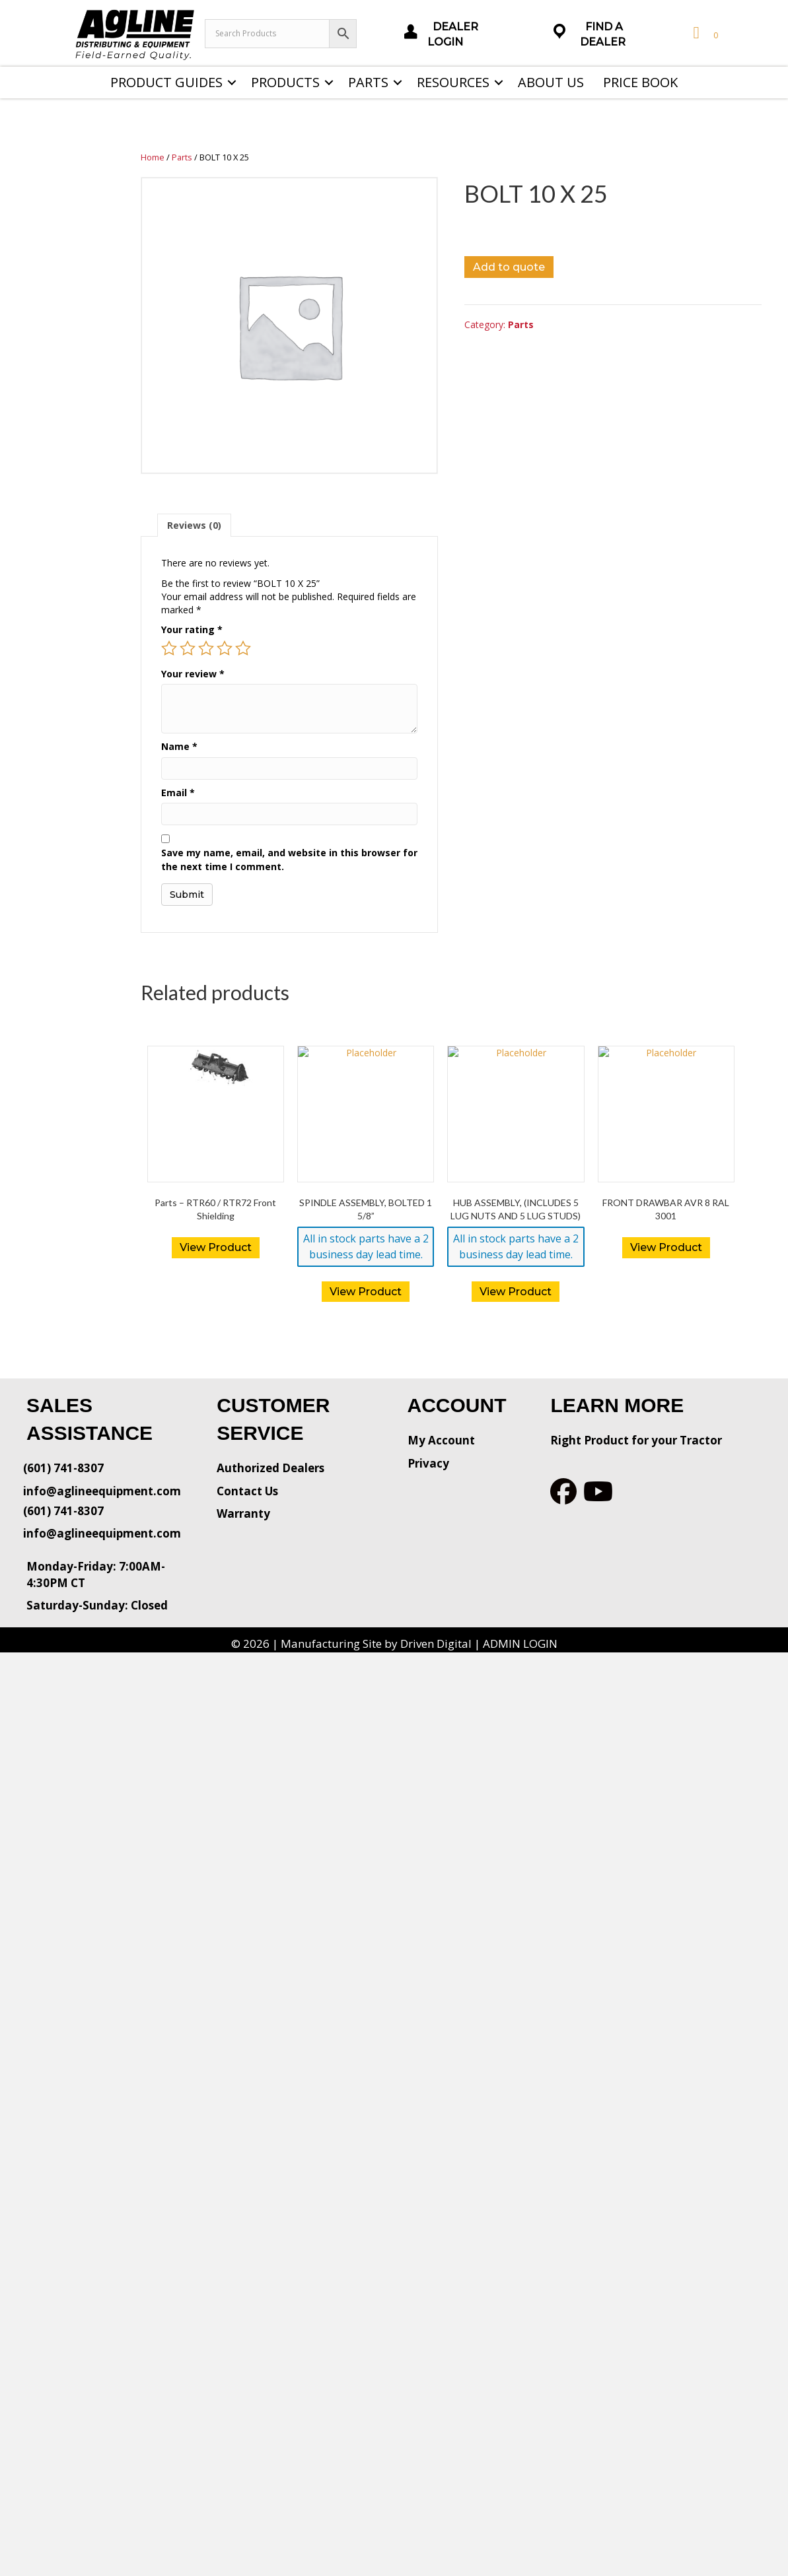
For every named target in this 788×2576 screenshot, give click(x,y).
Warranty (243, 1513)
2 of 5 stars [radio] (188, 648)
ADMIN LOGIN (520, 1643)
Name (179, 746)
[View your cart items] (704, 33)
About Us (551, 82)
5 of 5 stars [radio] (243, 648)
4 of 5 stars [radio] (225, 648)
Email (178, 792)
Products (285, 82)
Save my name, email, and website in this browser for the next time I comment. (289, 859)
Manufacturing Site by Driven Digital (376, 1643)
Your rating (192, 629)
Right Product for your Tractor (636, 1440)
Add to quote (509, 267)
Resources (453, 82)
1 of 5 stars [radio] (169, 648)
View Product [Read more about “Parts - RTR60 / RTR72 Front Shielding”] (216, 1247)
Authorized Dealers (270, 1467)
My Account (441, 1440)
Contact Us (247, 1491)
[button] (232, 82)
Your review (193, 673)
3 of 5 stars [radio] (206, 648)
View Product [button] (366, 1291)
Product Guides (166, 82)
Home (152, 157)
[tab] (194, 525)
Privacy (428, 1463)
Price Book (640, 82)
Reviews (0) (194, 525)
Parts (368, 82)
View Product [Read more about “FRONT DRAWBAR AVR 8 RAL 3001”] (666, 1247)
